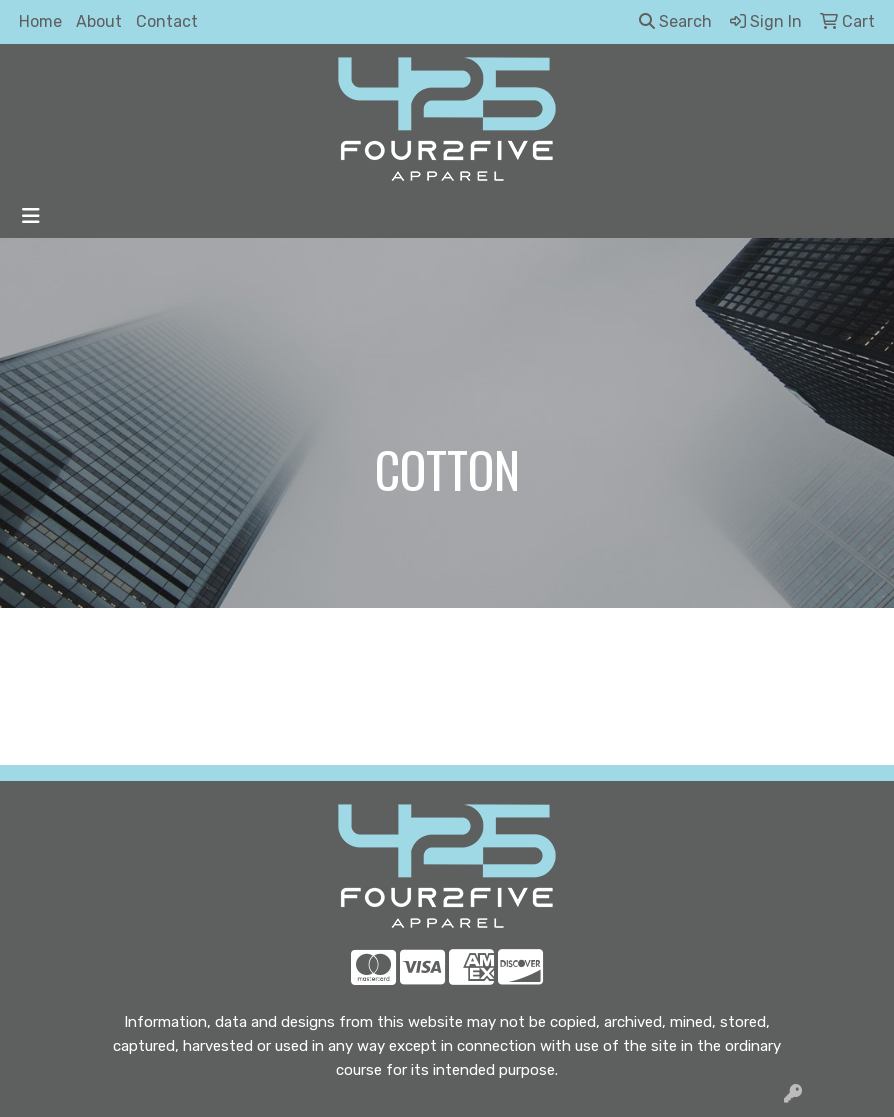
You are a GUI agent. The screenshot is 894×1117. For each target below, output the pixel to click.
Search (675, 21)
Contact (167, 21)
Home (40, 21)
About (99, 21)
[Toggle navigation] (31, 216)
